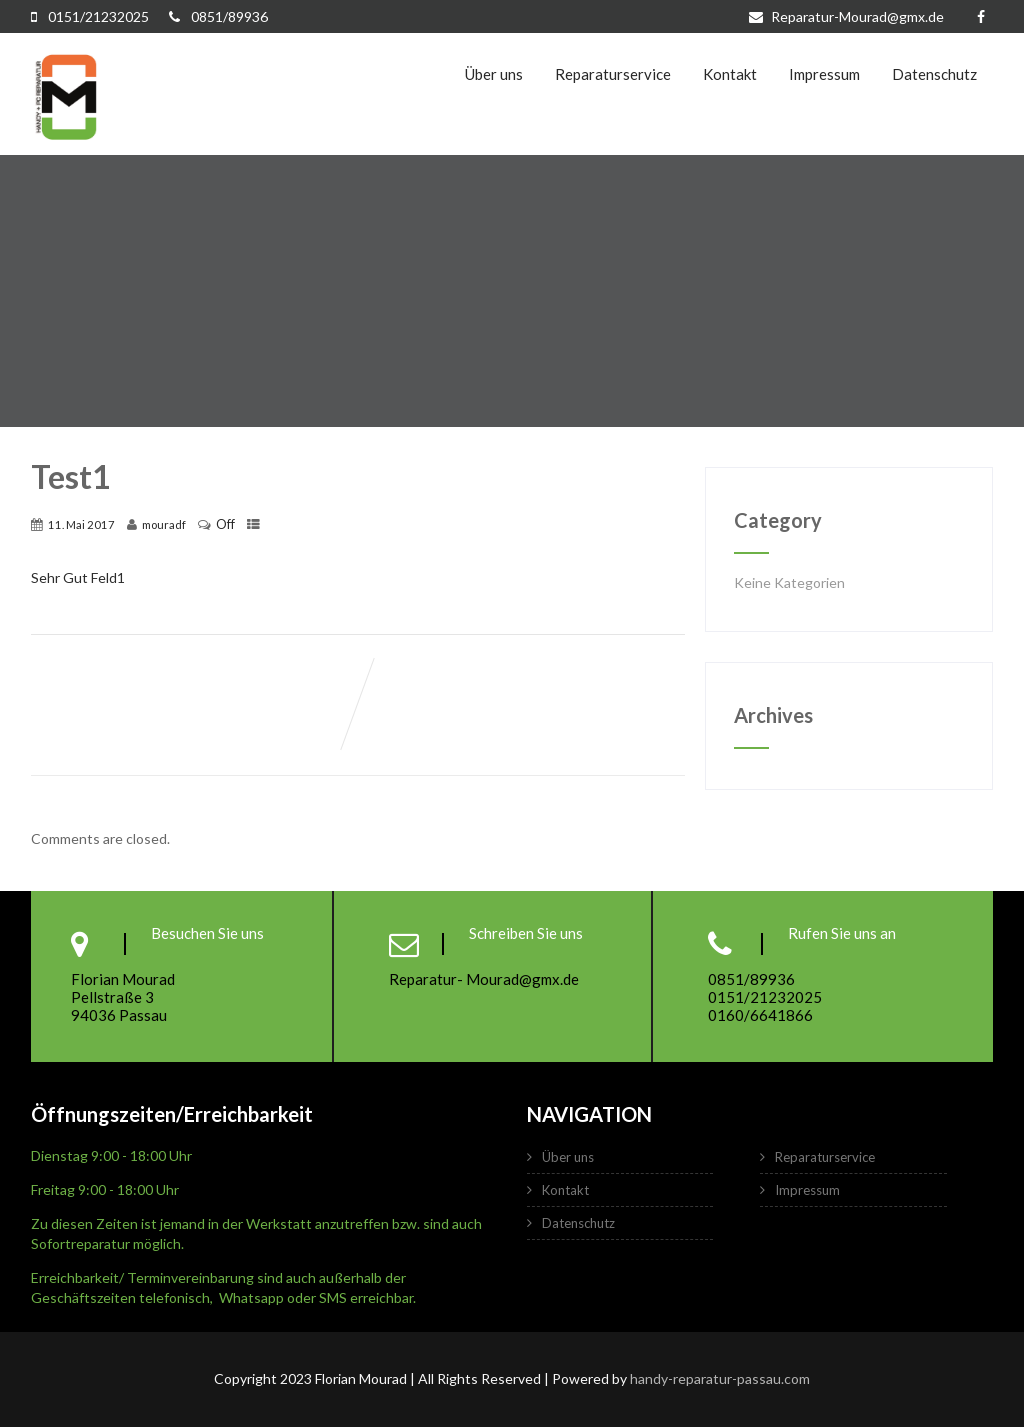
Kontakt (730, 74)
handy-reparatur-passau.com (720, 1378)
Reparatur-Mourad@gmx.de (848, 16)
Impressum (824, 74)
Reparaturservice (613, 74)
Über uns (494, 74)
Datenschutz (934, 74)
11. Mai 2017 (81, 524)
